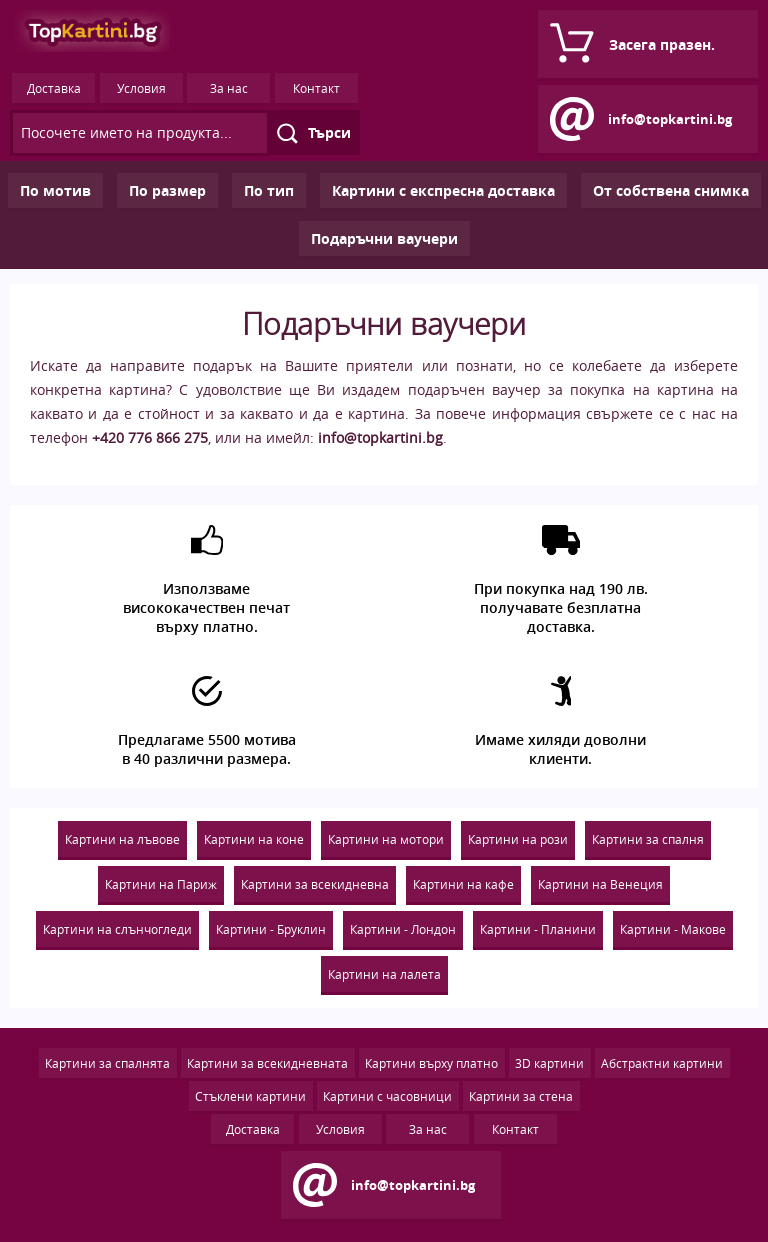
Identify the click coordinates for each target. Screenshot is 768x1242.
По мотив (55, 190)
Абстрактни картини (662, 1063)
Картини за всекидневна (315, 884)
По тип (269, 190)
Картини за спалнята (107, 1063)
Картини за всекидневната (267, 1063)
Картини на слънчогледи (117, 929)
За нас (229, 88)
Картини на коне (254, 839)
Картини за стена (521, 1096)
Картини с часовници (387, 1096)
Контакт (316, 88)
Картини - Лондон (403, 929)
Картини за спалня (648, 839)
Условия (141, 88)
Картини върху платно (431, 1063)
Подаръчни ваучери (384, 238)
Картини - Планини (538, 929)
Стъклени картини (250, 1096)
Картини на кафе (463, 884)
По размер (167, 190)
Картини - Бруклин (271, 929)
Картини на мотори (386, 839)
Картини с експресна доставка (443, 190)
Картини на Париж (161, 884)
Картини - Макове (673, 929)
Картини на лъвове (122, 839)
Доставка (54, 88)
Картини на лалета (384, 974)
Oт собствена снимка (671, 190)
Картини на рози (518, 839)
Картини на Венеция (600, 884)
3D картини (549, 1063)
